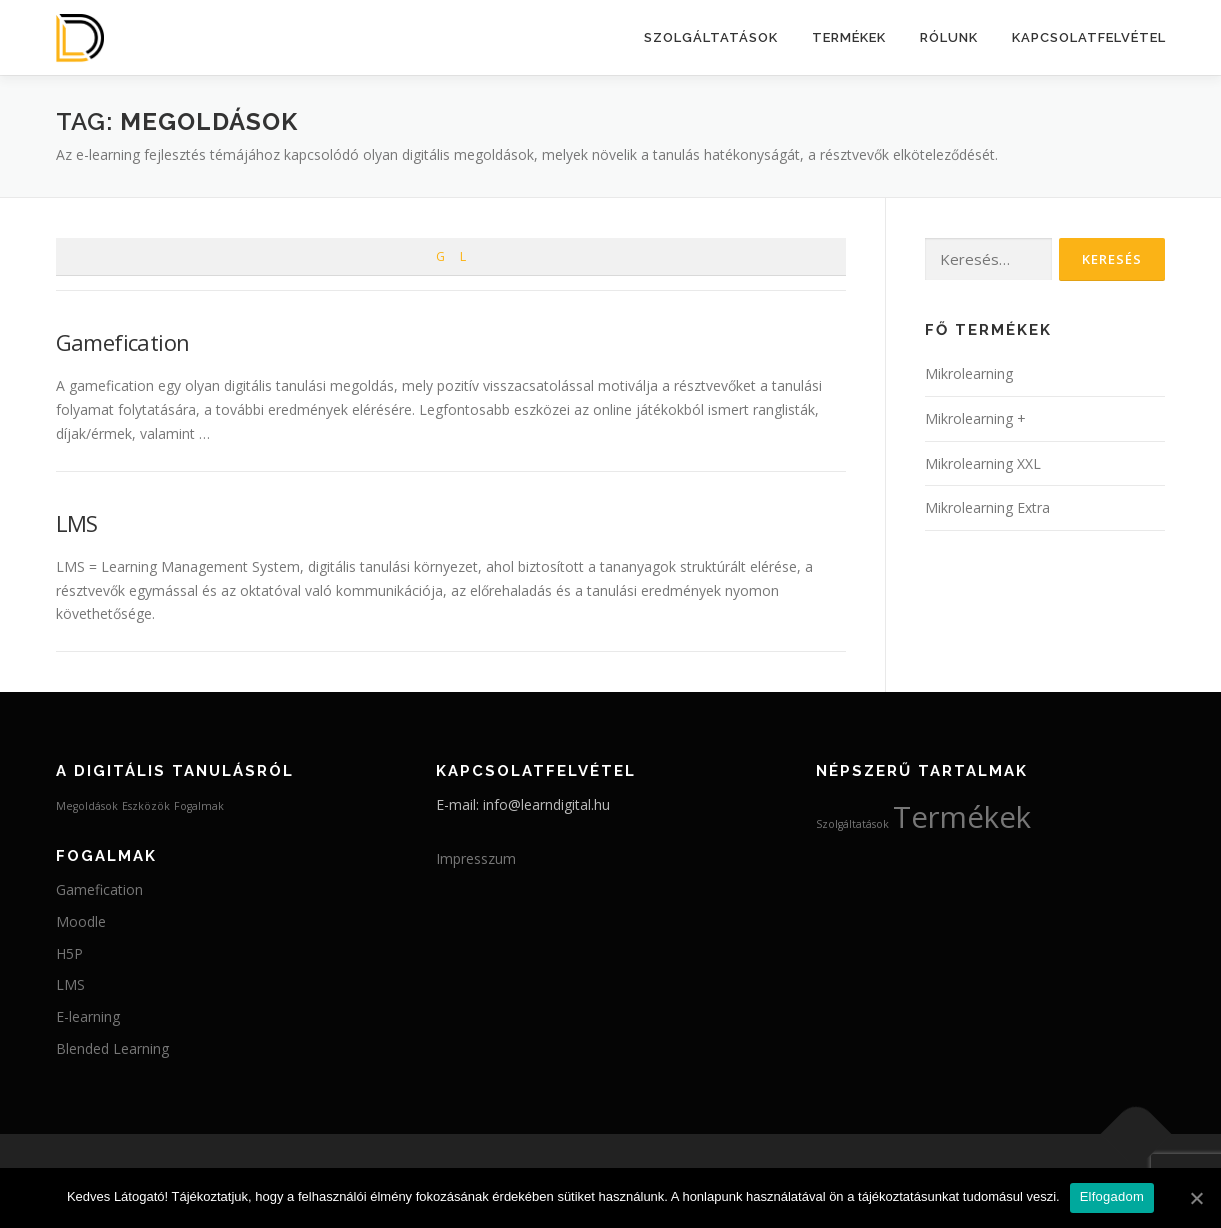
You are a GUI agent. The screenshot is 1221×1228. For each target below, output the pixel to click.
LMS (77, 523)
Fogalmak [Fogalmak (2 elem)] (199, 806)
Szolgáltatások (711, 37)
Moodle (81, 921)
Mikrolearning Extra (987, 507)
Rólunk (949, 37)
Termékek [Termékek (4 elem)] (962, 817)
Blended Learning (112, 1048)
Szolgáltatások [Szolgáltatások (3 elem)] (852, 824)
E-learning (88, 1016)
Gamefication (123, 342)
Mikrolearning (969, 373)
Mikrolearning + (975, 418)
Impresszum (476, 858)
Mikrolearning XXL (983, 463)
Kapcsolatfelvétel (1089, 37)
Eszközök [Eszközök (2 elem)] (146, 806)
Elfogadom (1112, 1196)
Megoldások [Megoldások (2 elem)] (87, 806)
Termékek (849, 37)
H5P (69, 953)
